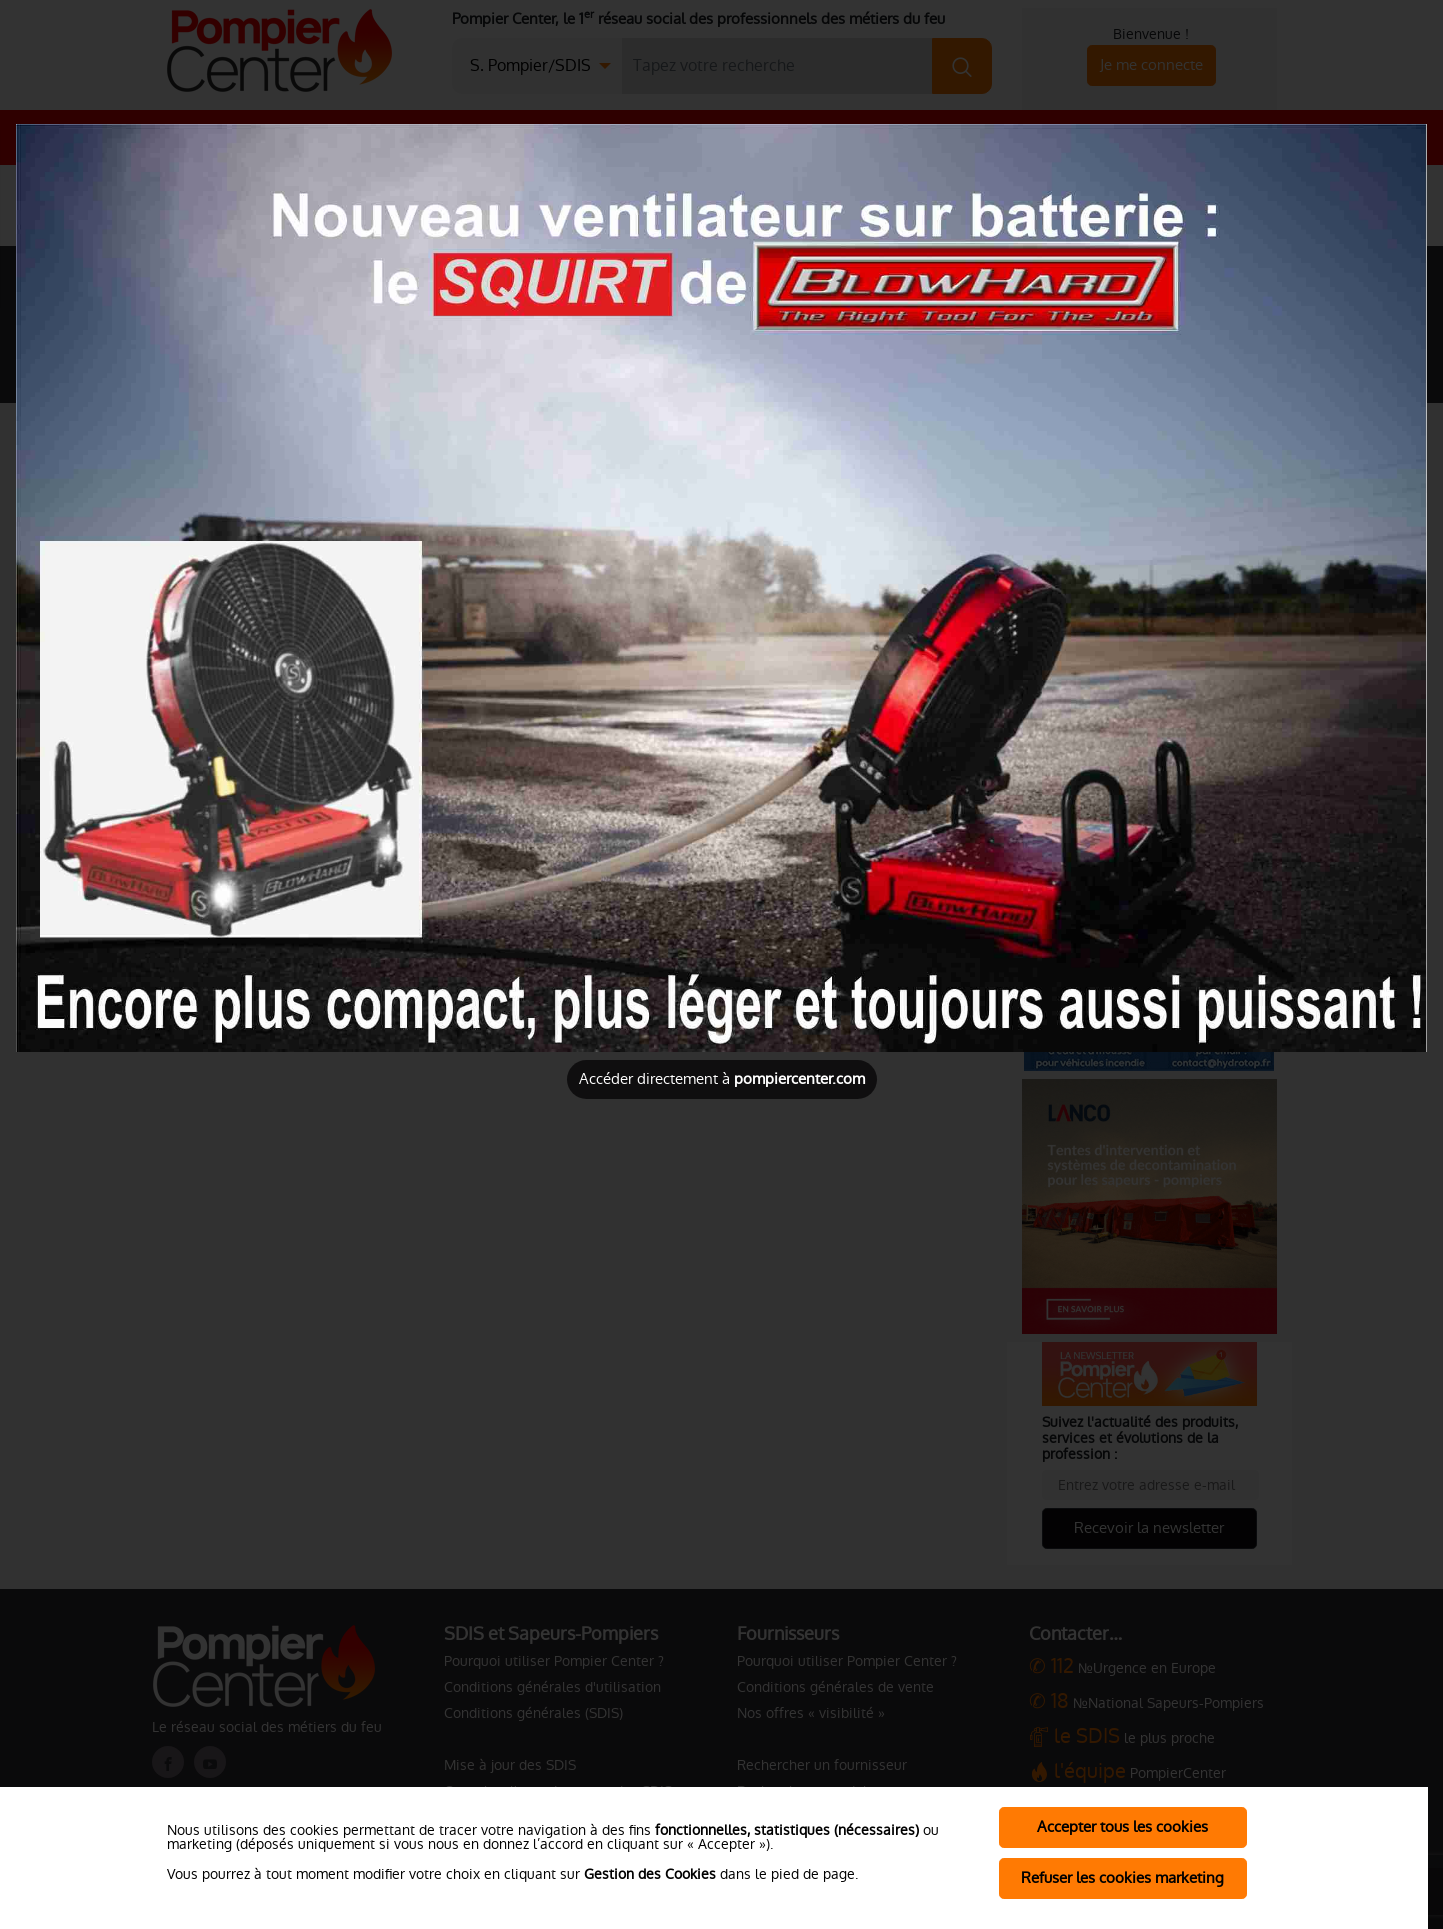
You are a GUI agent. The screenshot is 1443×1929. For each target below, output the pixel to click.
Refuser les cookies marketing (1122, 1877)
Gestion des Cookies (650, 1874)
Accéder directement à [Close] (722, 1078)
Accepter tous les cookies (1122, 1826)
